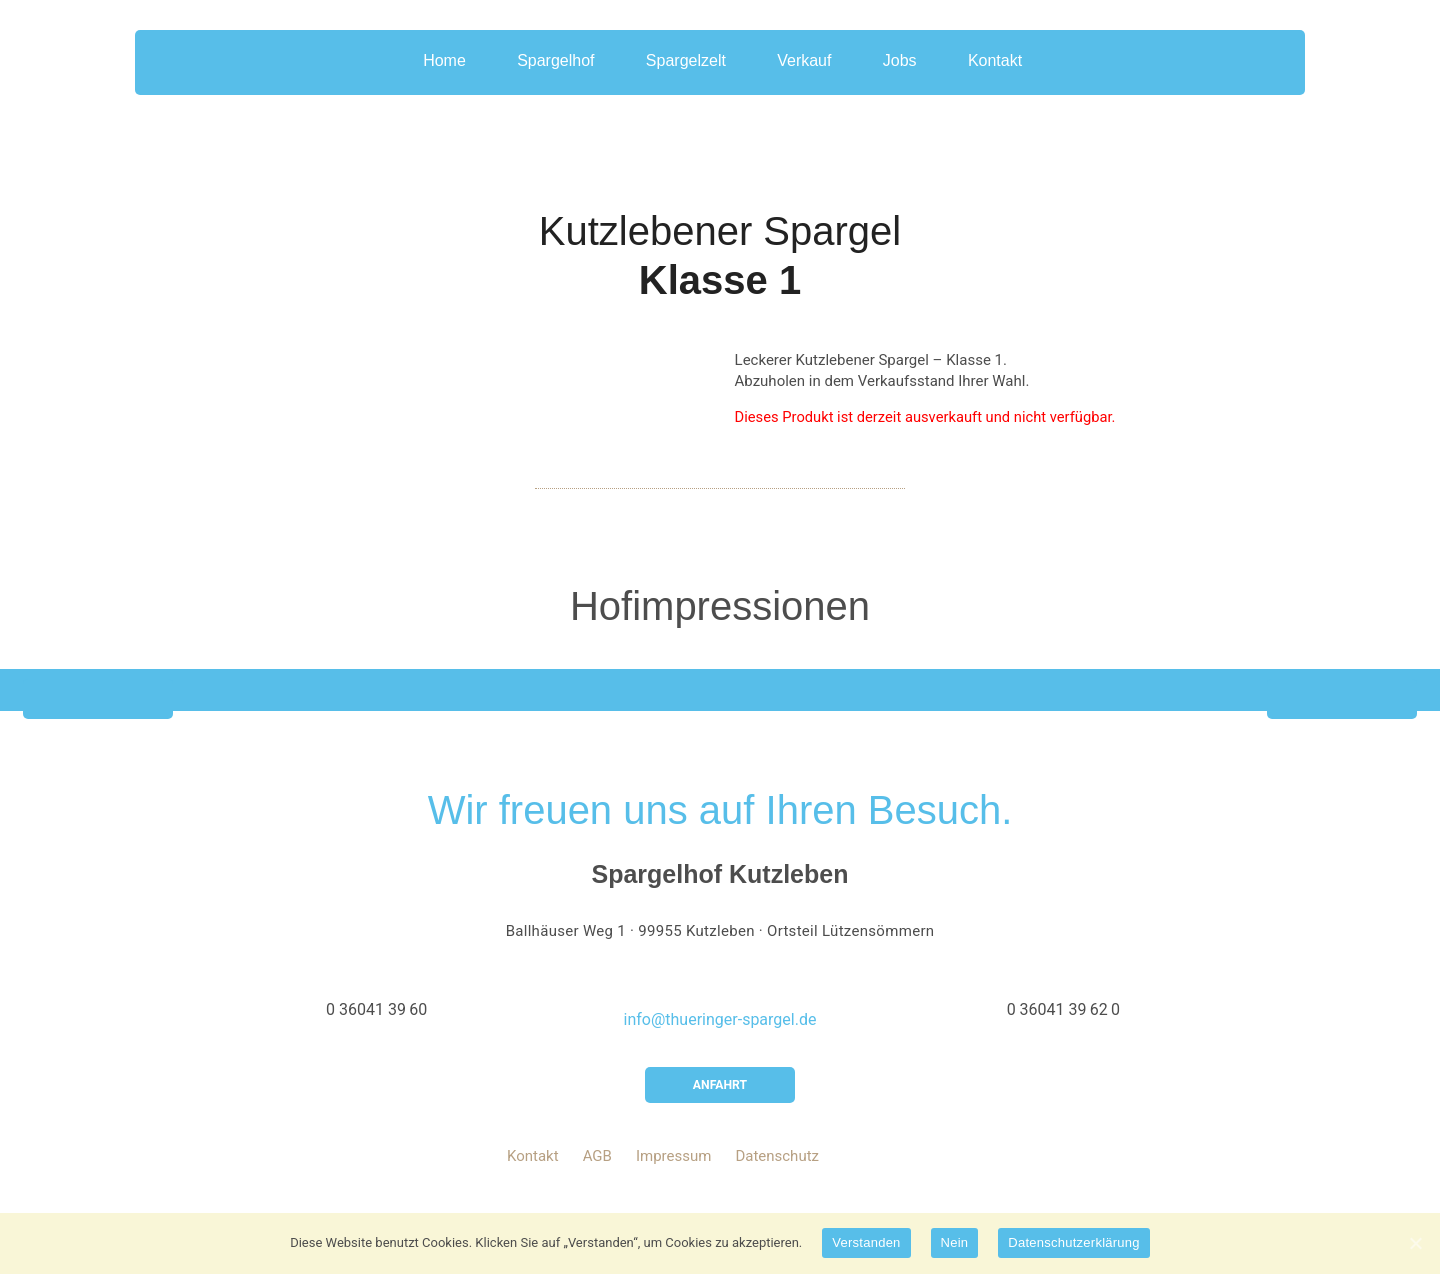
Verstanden (866, 1242)
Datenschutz (777, 1176)
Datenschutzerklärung (1073, 1242)
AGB (597, 1176)
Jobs (919, 74)
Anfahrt (720, 1102)
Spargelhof (545, 74)
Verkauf (814, 74)
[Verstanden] (1415, 1243)
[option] (720, 705)
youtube (850, 1175)
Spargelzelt (686, 74)
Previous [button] (98, 715)
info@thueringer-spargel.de (720, 1035)
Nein (955, 1242)
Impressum (673, 1176)
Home (425, 74)
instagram (926, 1175)
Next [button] (1342, 715)
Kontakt (1024, 74)
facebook (888, 1175)
